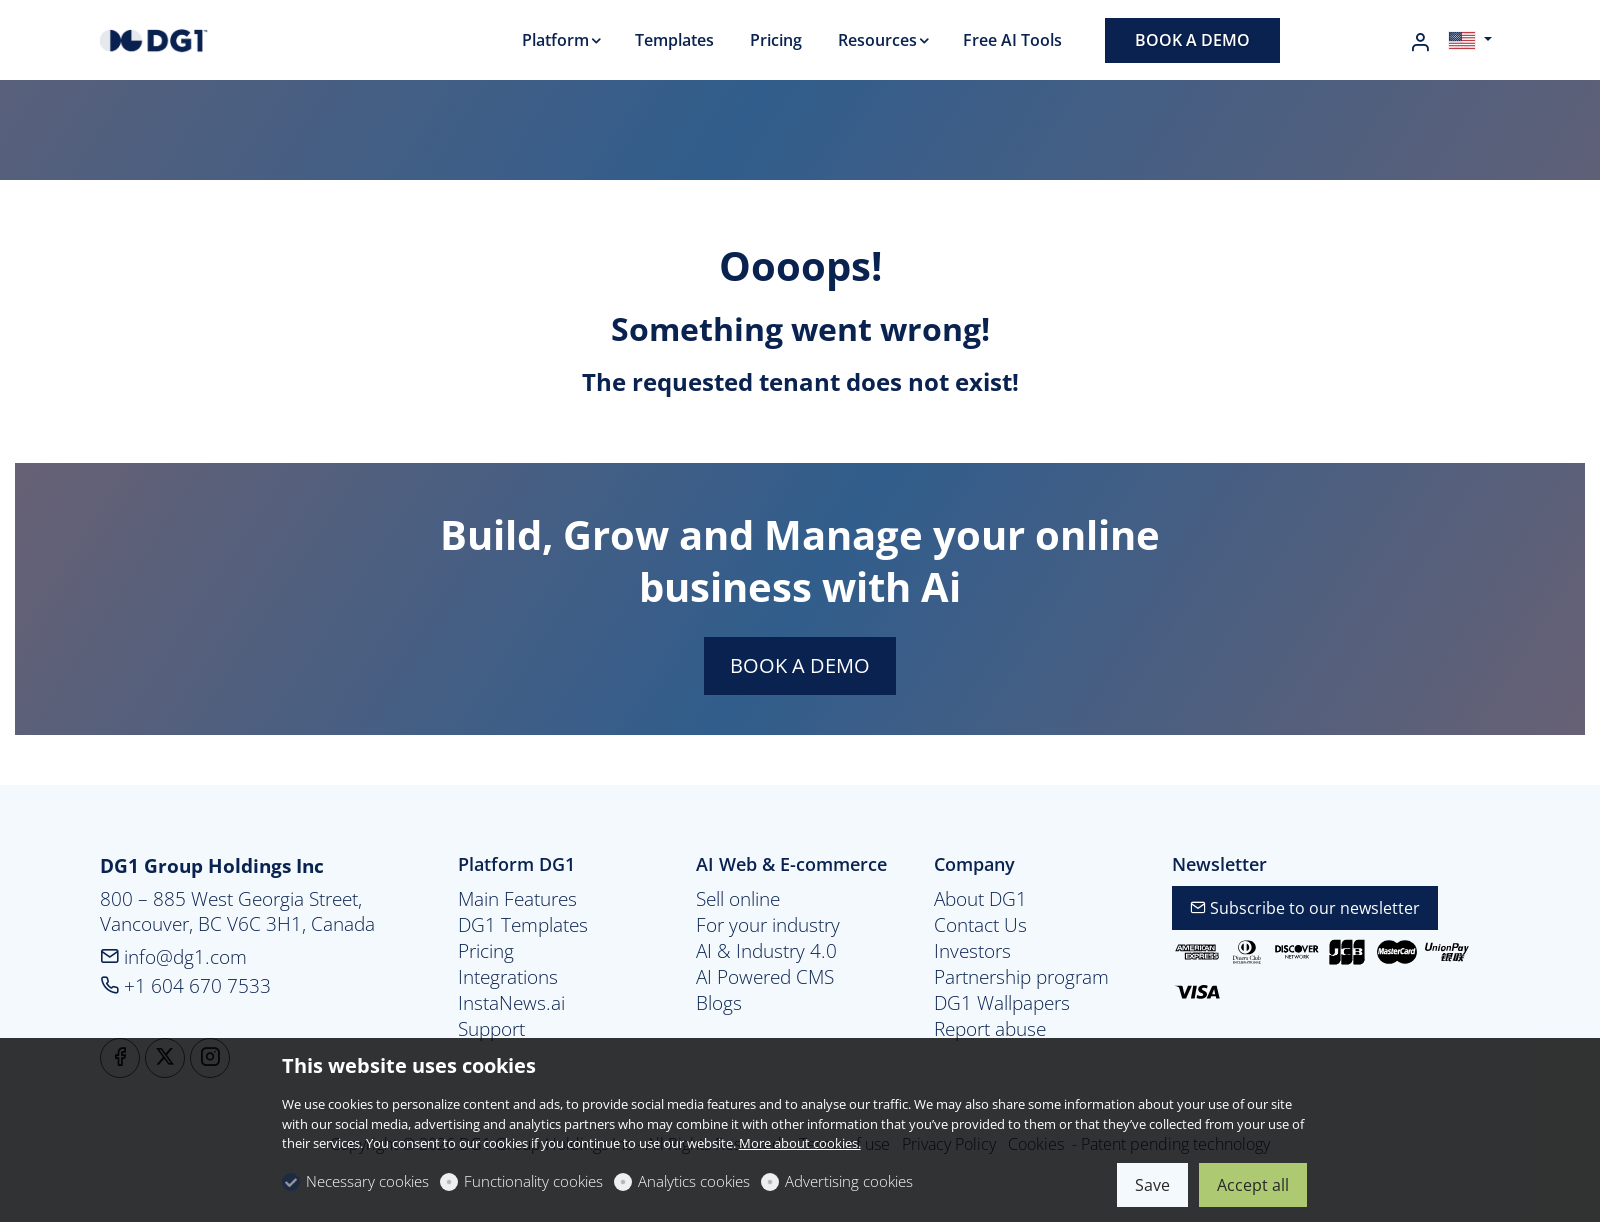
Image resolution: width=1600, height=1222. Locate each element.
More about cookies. (800, 1143)
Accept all (1253, 1185)
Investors (972, 951)
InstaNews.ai (511, 1003)
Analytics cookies (694, 1181)
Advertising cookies (849, 1181)
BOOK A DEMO (800, 665)
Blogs (719, 1003)
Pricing (486, 951)
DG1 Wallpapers (1002, 1003)
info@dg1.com (173, 956)
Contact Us (980, 925)
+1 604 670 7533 (185, 985)
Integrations (508, 977)
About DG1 (980, 899)
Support (491, 1029)
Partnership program (1021, 977)
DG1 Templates (523, 925)
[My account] (1420, 42)
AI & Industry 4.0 (766, 951)
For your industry (768, 925)
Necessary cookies (367, 1181)
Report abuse (990, 1029)
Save (1152, 1185)
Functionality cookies (533, 1181)
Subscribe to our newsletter (1305, 908)
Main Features (517, 899)
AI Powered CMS (765, 977)
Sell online (738, 899)
